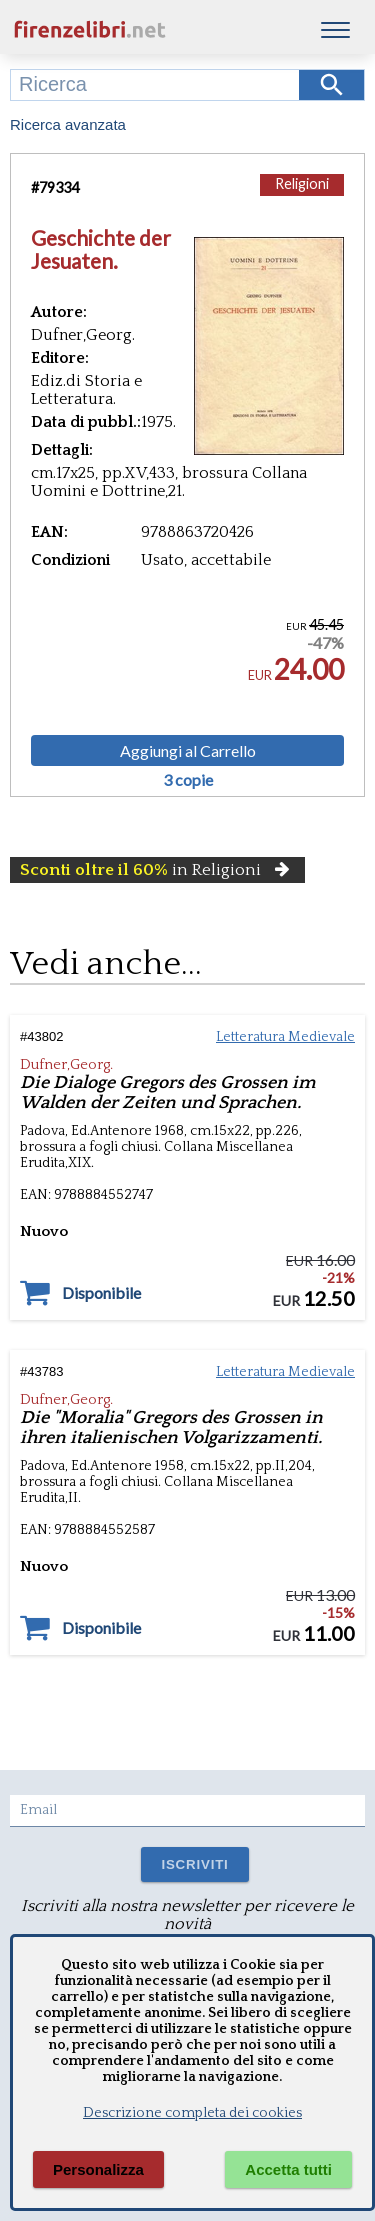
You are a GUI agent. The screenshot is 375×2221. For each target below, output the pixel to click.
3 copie (188, 780)
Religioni (302, 183)
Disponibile (101, 1293)
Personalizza (98, 2169)
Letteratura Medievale (285, 1037)
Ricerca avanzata (68, 124)
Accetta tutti (288, 2169)
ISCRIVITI (194, 1864)
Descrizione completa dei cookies (192, 2113)
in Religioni (157, 870)
